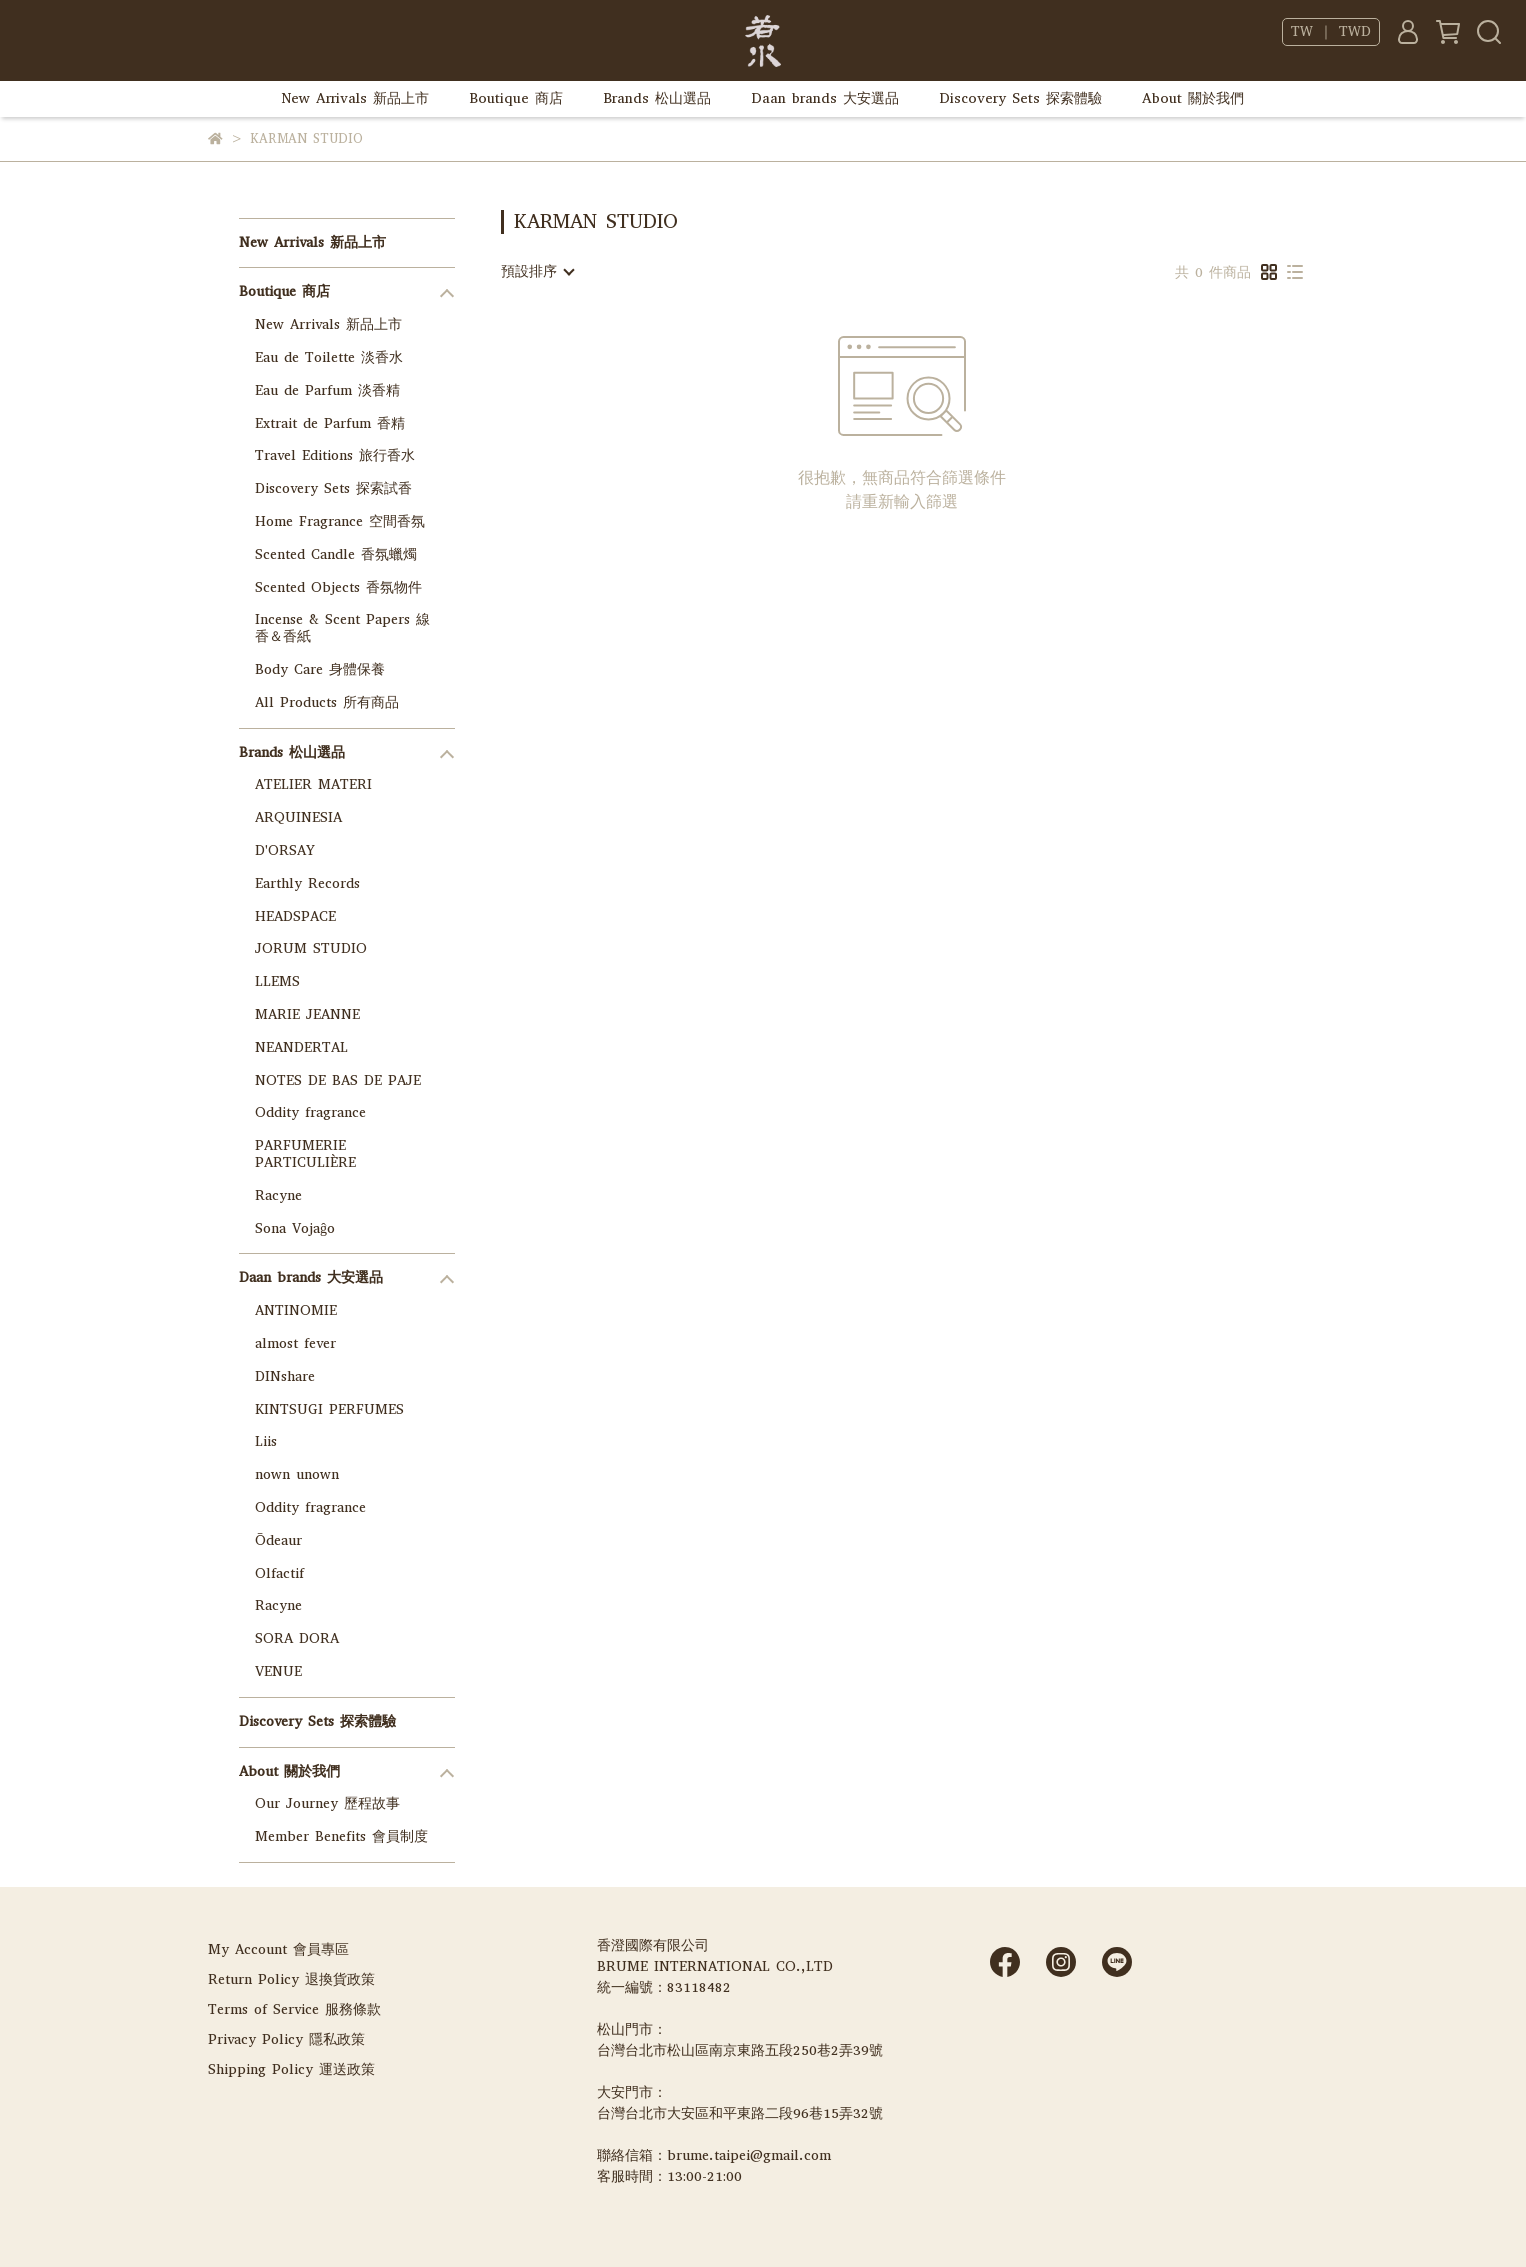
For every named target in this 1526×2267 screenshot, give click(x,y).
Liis (266, 1441)
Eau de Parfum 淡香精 (327, 390)
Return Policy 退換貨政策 (291, 1979)
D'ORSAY (285, 850)
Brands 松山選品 (657, 98)
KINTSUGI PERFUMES (329, 1409)
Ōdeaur (278, 1540)
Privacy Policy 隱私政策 (286, 2039)
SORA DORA (297, 1638)
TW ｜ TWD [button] (1331, 32)
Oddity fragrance (310, 1112)
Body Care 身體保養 (320, 669)
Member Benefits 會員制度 (341, 1836)
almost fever (295, 1343)
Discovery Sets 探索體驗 (1020, 98)
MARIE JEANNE (307, 1014)
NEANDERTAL (301, 1047)
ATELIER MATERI (313, 784)
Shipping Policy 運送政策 (291, 2069)
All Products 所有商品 (327, 702)
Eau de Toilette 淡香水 (329, 357)
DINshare (285, 1376)
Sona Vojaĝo (295, 1228)
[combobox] (537, 272)
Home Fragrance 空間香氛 (340, 521)
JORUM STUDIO (311, 948)
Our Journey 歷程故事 (327, 1803)
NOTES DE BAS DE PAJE (338, 1080)
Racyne (278, 1195)
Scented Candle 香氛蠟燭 (336, 554)
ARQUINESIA (298, 817)
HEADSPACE (295, 916)
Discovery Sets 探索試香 (333, 488)
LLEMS (277, 981)
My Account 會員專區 (278, 1949)
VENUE (278, 1671)
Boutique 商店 (516, 98)
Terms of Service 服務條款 (294, 2009)
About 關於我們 (1193, 98)
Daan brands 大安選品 (825, 98)
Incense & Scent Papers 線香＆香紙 (342, 628)
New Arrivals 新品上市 (355, 98)
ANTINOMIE (296, 1310)
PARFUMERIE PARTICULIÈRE (305, 1154)
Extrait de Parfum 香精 (330, 423)
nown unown (297, 1474)
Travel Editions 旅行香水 (335, 455)
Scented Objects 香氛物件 (338, 587)
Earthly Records (307, 883)
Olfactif (279, 1573)
